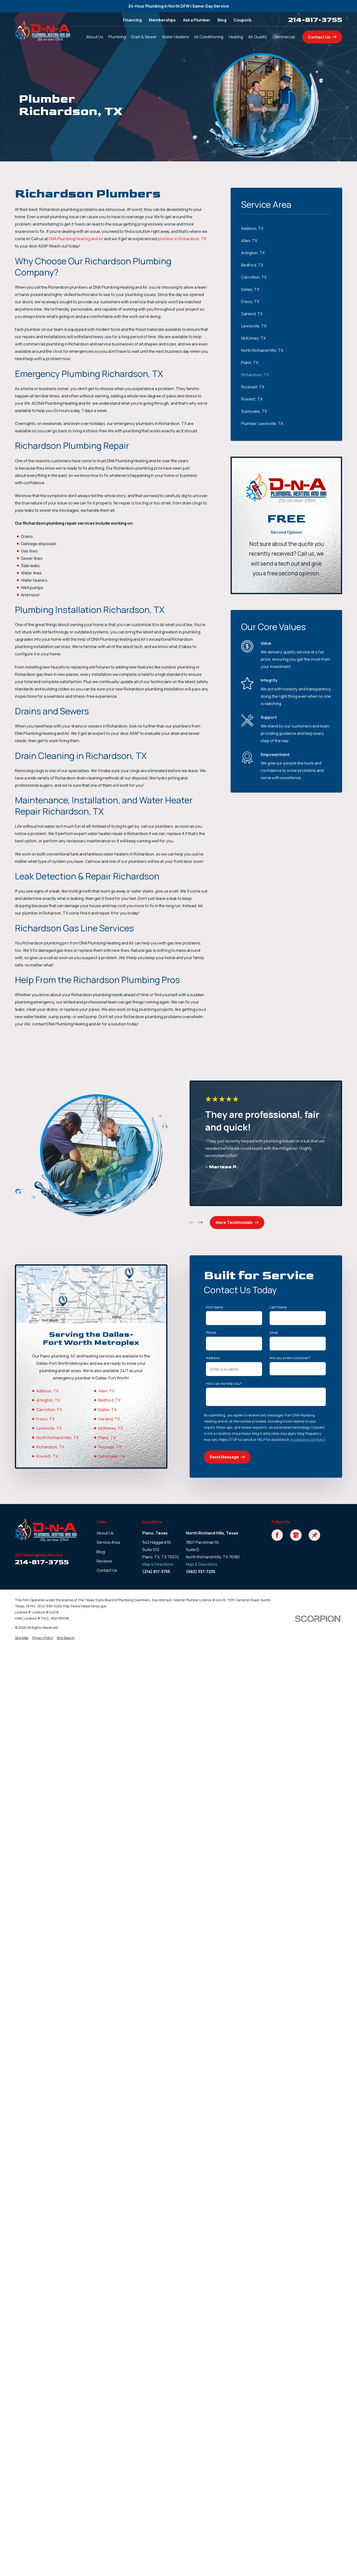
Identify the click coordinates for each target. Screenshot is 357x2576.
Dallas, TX (107, 1409)
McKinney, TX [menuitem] (253, 338)
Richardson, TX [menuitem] (255, 374)
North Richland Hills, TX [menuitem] (262, 350)
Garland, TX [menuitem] (252, 313)
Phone (211, 1333)
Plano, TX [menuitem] (249, 362)
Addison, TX (47, 1391)
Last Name (278, 1307)
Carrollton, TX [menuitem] (254, 277)
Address (213, 1358)
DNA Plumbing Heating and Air (76, 238)
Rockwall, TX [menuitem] (252, 387)
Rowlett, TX (47, 1456)
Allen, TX (106, 1391)
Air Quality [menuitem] (257, 36)
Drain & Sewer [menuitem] (144, 36)
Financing (132, 20)
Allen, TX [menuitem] (249, 240)
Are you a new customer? (290, 1358)
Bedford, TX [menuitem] (252, 265)
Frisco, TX (45, 1419)
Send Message (227, 1457)
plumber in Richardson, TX (182, 238)
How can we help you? (224, 1383)
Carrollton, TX (49, 1409)
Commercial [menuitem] (284, 36)
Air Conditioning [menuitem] (208, 36)
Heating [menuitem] (236, 36)
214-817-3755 (315, 20)
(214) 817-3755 (156, 1571)
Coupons (243, 20)
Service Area (108, 1542)
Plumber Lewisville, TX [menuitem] (262, 423)
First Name (214, 1307)
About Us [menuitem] (94, 36)
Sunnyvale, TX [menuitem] (254, 411)
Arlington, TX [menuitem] (253, 253)
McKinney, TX (110, 1428)
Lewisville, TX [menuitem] (253, 326)
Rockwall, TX (109, 1447)
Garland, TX (109, 1419)
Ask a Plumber (196, 20)
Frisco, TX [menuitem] (250, 301)
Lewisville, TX (49, 1428)
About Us (105, 1533)
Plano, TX (106, 1437)
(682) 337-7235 (200, 1571)
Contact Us (322, 37)
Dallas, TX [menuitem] (250, 289)
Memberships (162, 20)
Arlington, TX (48, 1400)
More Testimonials (237, 1222)
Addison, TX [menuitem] (252, 228)
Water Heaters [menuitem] (175, 36)
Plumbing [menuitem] (117, 36)
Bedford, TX (109, 1400)
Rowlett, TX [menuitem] (252, 399)
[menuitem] (22, 1638)
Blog (222, 20)
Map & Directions (157, 1564)
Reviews (104, 1561)
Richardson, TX (50, 1447)
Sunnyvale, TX (111, 1456)
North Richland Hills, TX (57, 1437)
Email (274, 1333)
